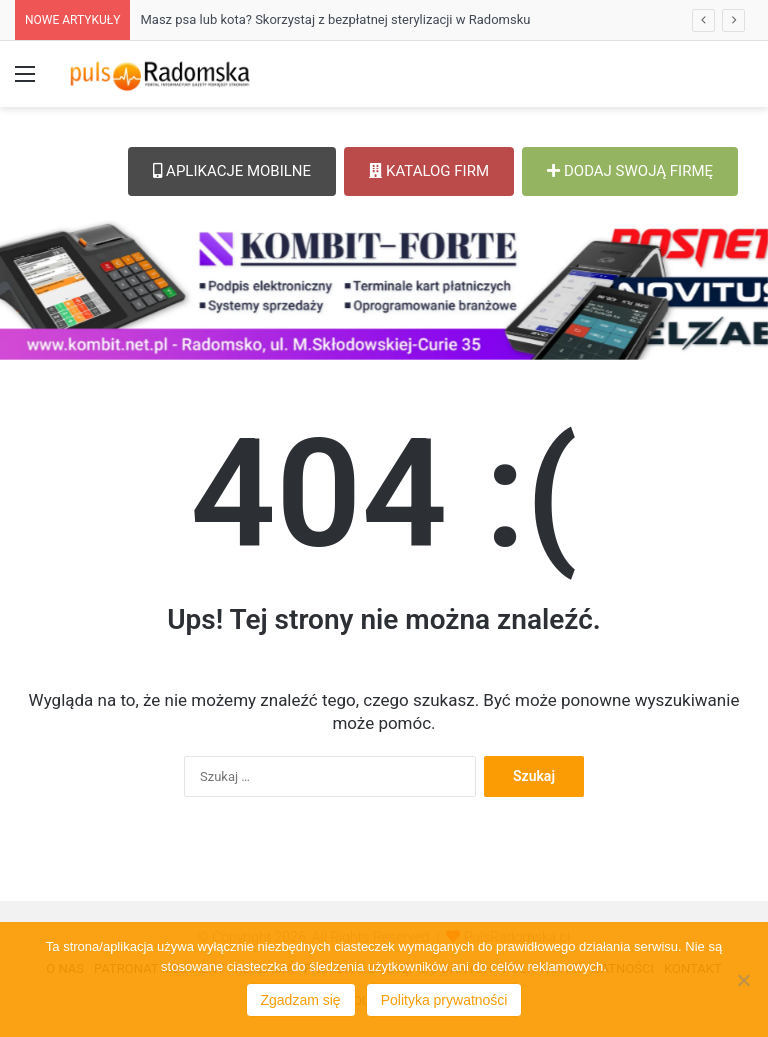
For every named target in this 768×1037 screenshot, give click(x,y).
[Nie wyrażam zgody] (743, 980)
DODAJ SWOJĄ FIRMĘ (630, 171)
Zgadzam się (301, 1000)
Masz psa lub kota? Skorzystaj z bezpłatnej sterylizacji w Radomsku (335, 19)
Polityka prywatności (444, 1000)
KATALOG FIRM (429, 171)
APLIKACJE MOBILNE (232, 171)
